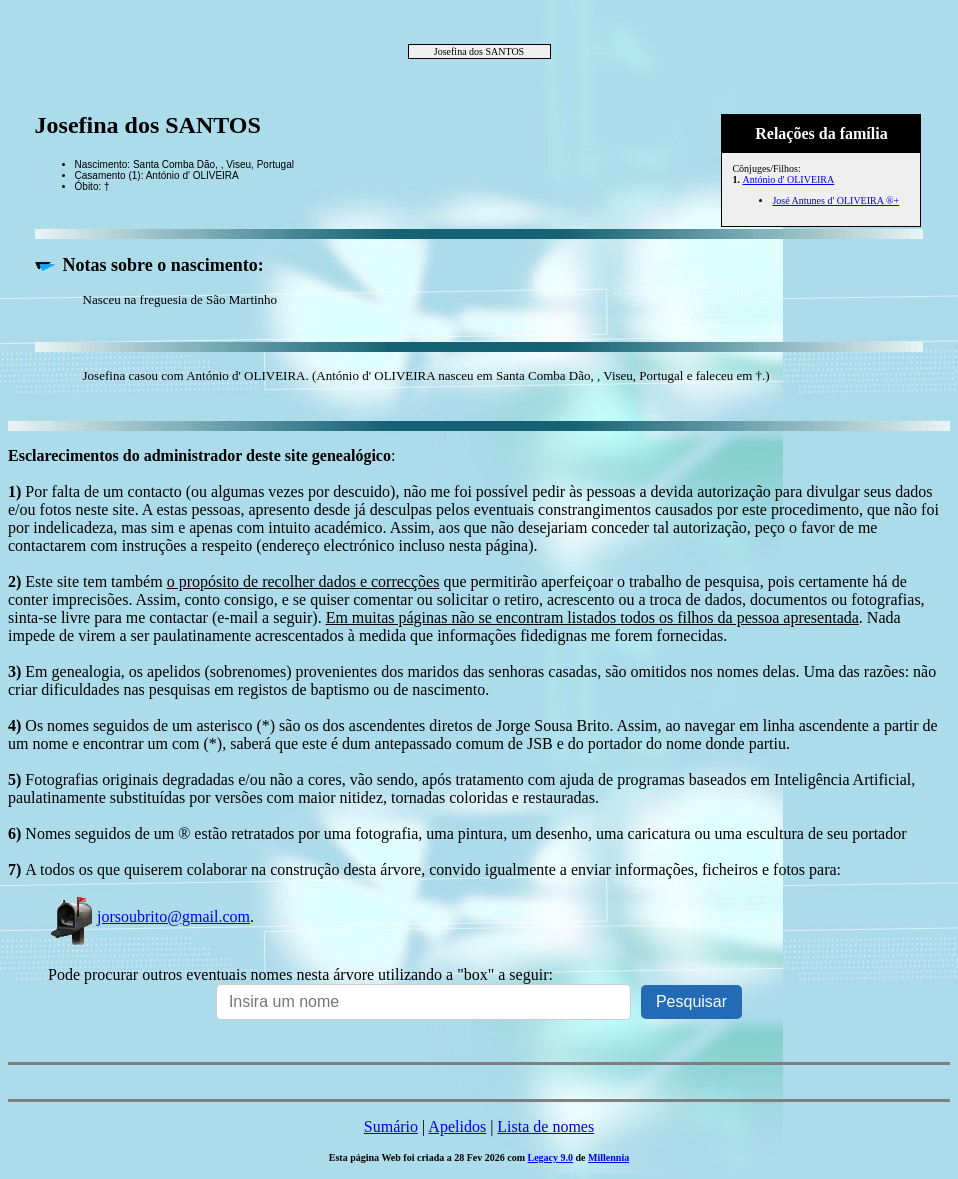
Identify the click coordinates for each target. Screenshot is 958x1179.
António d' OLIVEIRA (788, 179)
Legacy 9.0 (551, 1157)
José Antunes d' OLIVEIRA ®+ (835, 200)
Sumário (391, 1126)
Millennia (608, 1157)
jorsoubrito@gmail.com (149, 916)
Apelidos (457, 1126)
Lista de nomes (545, 1126)
